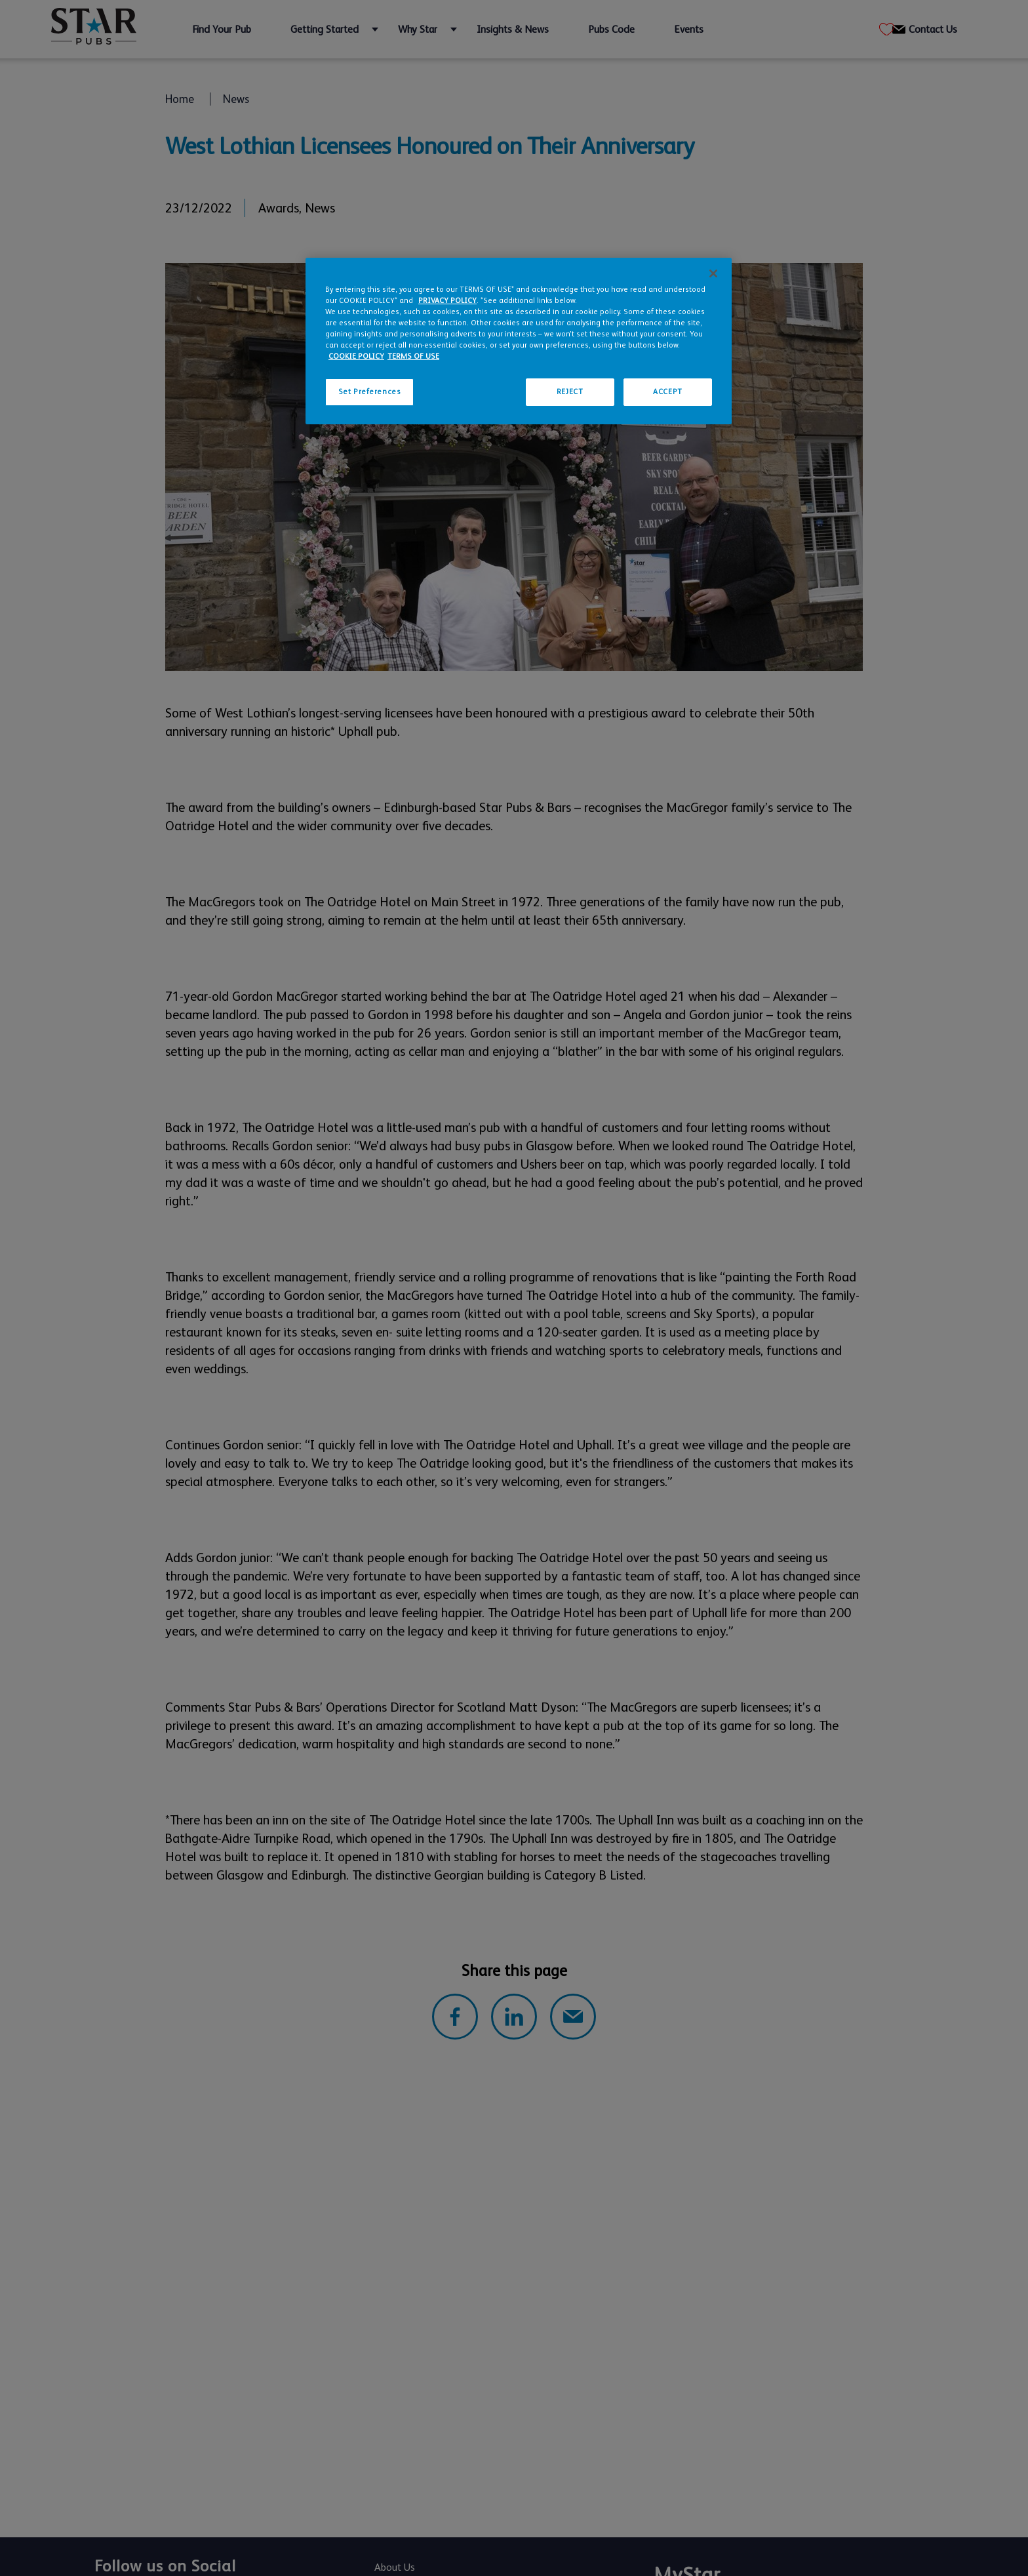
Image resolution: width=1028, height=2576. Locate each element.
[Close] (713, 273)
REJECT (570, 392)
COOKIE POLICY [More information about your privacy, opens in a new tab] (356, 356)
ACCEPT (667, 392)
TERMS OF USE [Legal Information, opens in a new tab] (413, 356)
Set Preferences (369, 392)
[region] (519, 341)
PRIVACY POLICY (447, 300)
